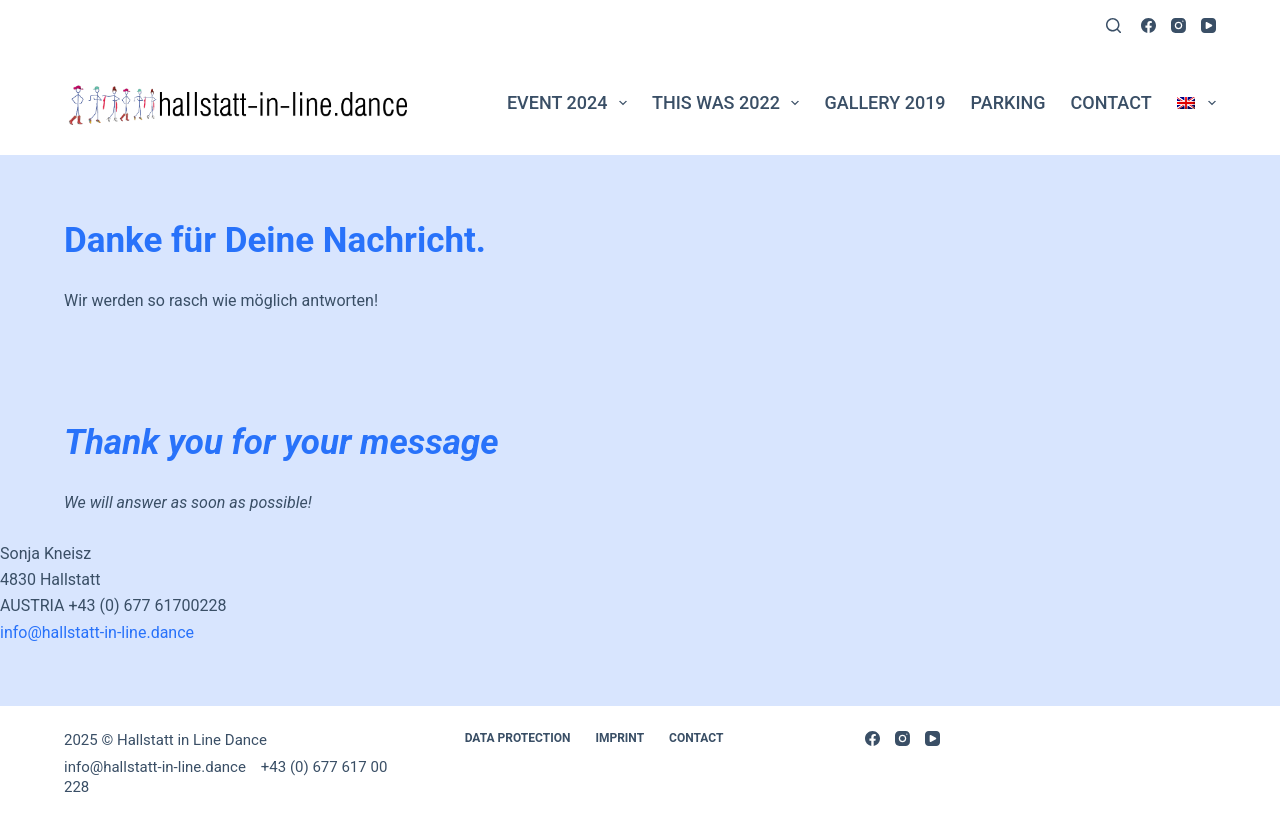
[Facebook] (1148, 25)
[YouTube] (1208, 25)
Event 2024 (571, 103)
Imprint (619, 738)
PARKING (1008, 102)
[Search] (1113, 25)
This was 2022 (730, 103)
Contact (1111, 102)
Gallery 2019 (884, 102)
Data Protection (518, 738)
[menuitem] (1190, 102)
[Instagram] (1178, 25)
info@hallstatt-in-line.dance (97, 632)
